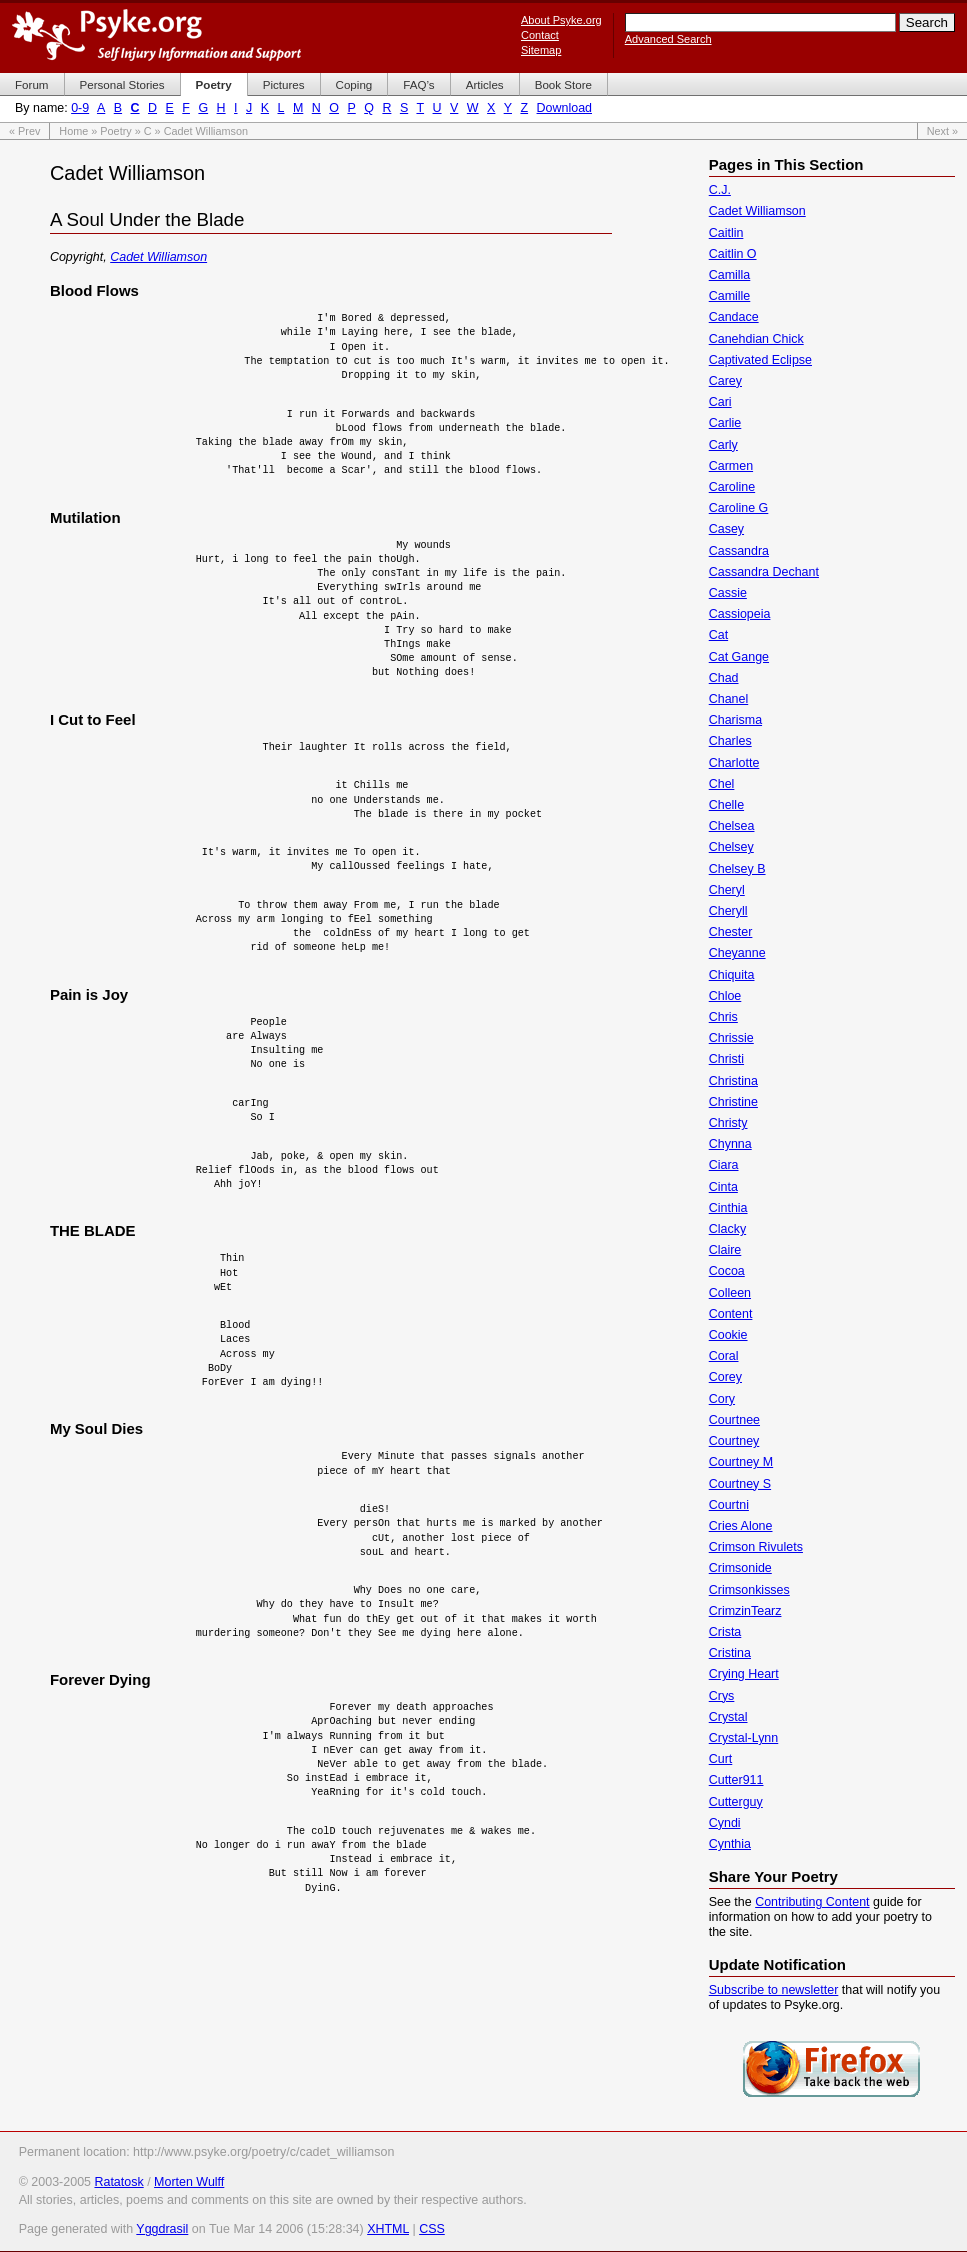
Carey (725, 381)
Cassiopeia (740, 614)
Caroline (732, 487)
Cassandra (739, 551)
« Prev (24, 131)
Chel (722, 784)
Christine (733, 1102)
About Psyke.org (561, 20)
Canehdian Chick (756, 339)
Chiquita (732, 975)
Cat (718, 635)
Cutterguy (736, 1802)
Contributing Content (812, 1902)
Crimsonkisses (749, 1590)
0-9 (80, 108)
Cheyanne (737, 953)
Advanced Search (668, 39)
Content (731, 1314)
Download (564, 108)
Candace (734, 317)
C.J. (720, 190)
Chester (731, 932)
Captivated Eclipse (760, 360)
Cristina (730, 1653)
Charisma (735, 720)
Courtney (734, 1441)
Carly (723, 445)
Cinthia (728, 1208)
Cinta (723, 1187)
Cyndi (725, 1823)
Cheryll (728, 911)
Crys (722, 1696)
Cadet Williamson (158, 257)
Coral (724, 1356)
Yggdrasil (162, 2229)
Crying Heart (744, 1674)
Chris (723, 1017)
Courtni (729, 1505)
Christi (726, 1059)
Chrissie (731, 1038)
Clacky (727, 1229)
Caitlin (726, 233)
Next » (942, 131)
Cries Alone (741, 1526)
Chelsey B (737, 869)
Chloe (725, 996)
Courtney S (740, 1484)
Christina (733, 1081)
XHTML (388, 2229)
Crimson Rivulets (756, 1547)
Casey (726, 529)
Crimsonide (740, 1568)
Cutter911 (736, 1780)
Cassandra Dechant (764, 572)
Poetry (115, 131)
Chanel (729, 699)
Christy (728, 1123)
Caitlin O (733, 254)
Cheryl (727, 890)
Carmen (731, 466)
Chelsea (732, 826)
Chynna (730, 1144)
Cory (722, 1399)
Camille (730, 296)
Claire (725, 1250)
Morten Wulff (189, 2182)
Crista (725, 1632)
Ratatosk (118, 2182)
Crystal (728, 1717)
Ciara (724, 1165)
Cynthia (730, 1844)
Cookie (728, 1335)
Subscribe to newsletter (774, 1990)
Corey (725, 1377)
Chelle (726, 805)
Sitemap (541, 50)
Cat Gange (739, 657)
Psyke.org (156, 35)
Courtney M (741, 1462)
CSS (432, 2229)
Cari (720, 402)
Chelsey (731, 847)
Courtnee (734, 1420)
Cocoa (727, 1271)
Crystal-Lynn (744, 1738)
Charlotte (734, 763)
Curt (721, 1759)
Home (73, 131)
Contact (540, 35)
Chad (724, 678)
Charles (730, 741)
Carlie (725, 423)
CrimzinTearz (745, 1611)
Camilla (730, 275)
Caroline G (739, 508)
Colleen (730, 1293)
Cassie (728, 593)
